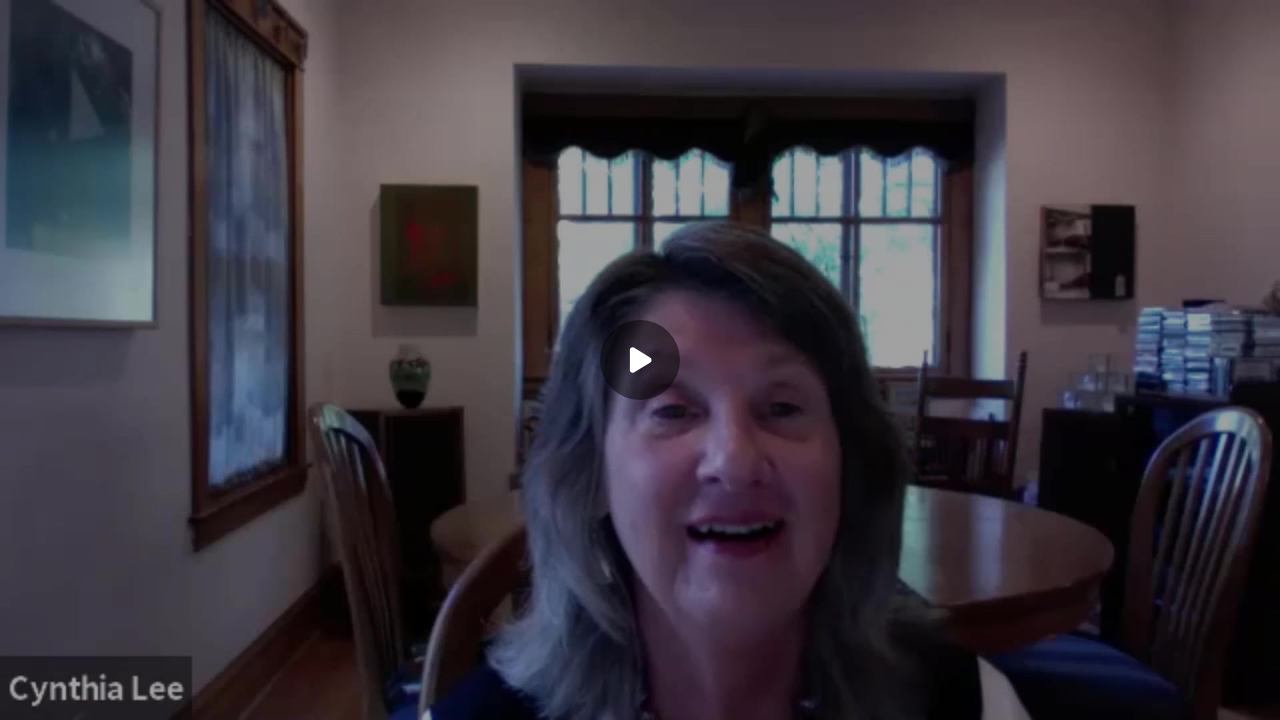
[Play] (640, 360)
